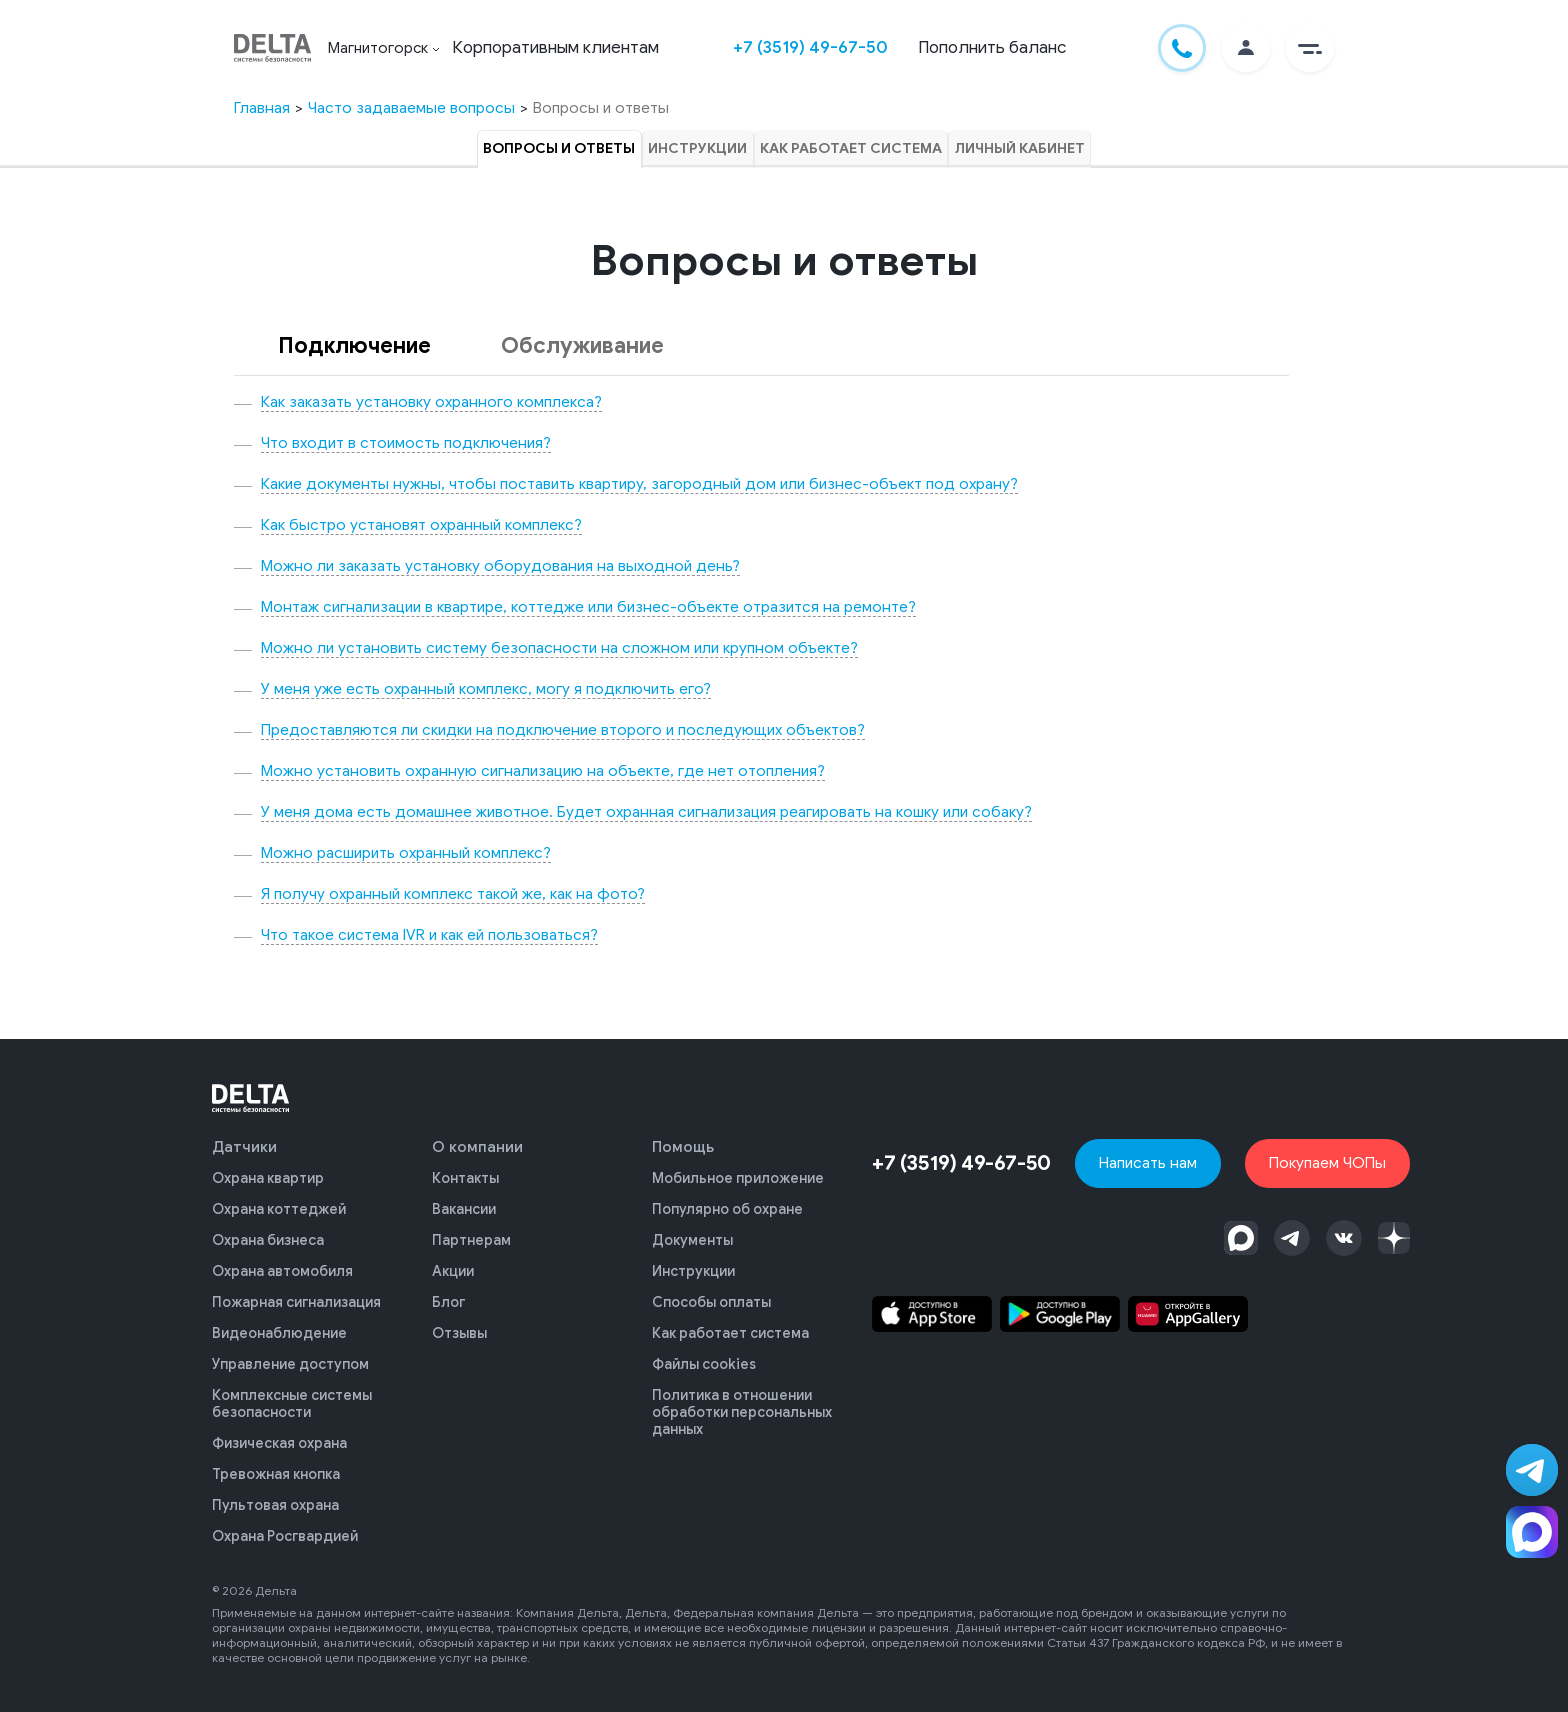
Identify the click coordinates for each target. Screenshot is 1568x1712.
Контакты (465, 1177)
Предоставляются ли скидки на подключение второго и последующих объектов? (563, 729)
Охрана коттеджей (279, 1207)
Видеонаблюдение (279, 1327)
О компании (477, 1147)
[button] (1310, 48)
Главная (262, 107)
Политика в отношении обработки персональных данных (742, 1403)
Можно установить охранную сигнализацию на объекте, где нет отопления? (543, 770)
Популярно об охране (727, 1207)
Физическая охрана (279, 1433)
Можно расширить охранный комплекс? (406, 852)
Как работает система (730, 1327)
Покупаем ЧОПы (1328, 1162)
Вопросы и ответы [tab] (561, 148)
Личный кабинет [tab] (1019, 148)
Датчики (244, 1147)
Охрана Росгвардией (285, 1523)
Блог (448, 1297)
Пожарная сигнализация (296, 1297)
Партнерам (471, 1237)
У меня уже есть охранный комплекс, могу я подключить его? (486, 688)
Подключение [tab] (354, 345)
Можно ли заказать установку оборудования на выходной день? (500, 565)
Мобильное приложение (738, 1177)
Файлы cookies (704, 1357)
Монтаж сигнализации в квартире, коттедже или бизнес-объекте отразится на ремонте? (588, 606)
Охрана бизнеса (268, 1237)
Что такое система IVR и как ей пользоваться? (429, 934)
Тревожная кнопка (276, 1463)
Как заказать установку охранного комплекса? (431, 401)
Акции (453, 1267)
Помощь (683, 1147)
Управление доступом (290, 1357)
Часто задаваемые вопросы (411, 107)
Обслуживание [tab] (582, 345)
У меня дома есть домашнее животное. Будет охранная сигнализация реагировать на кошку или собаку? (646, 811)
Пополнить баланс (993, 47)
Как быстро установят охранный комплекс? (421, 524)
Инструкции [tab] (698, 148)
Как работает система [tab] (851, 148)
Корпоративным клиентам (556, 47)
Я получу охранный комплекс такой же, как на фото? (453, 893)
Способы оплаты (711, 1297)
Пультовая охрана (275, 1493)
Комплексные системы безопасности (292, 1395)
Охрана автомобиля (282, 1267)
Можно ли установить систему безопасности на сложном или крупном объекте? (559, 647)
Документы (692, 1237)
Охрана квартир (268, 1177)
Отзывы (459, 1327)
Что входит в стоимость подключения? (406, 442)
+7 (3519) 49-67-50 (811, 47)
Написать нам (1149, 1162)
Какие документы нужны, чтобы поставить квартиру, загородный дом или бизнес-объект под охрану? (639, 483)
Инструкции (693, 1267)
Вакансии (464, 1207)
